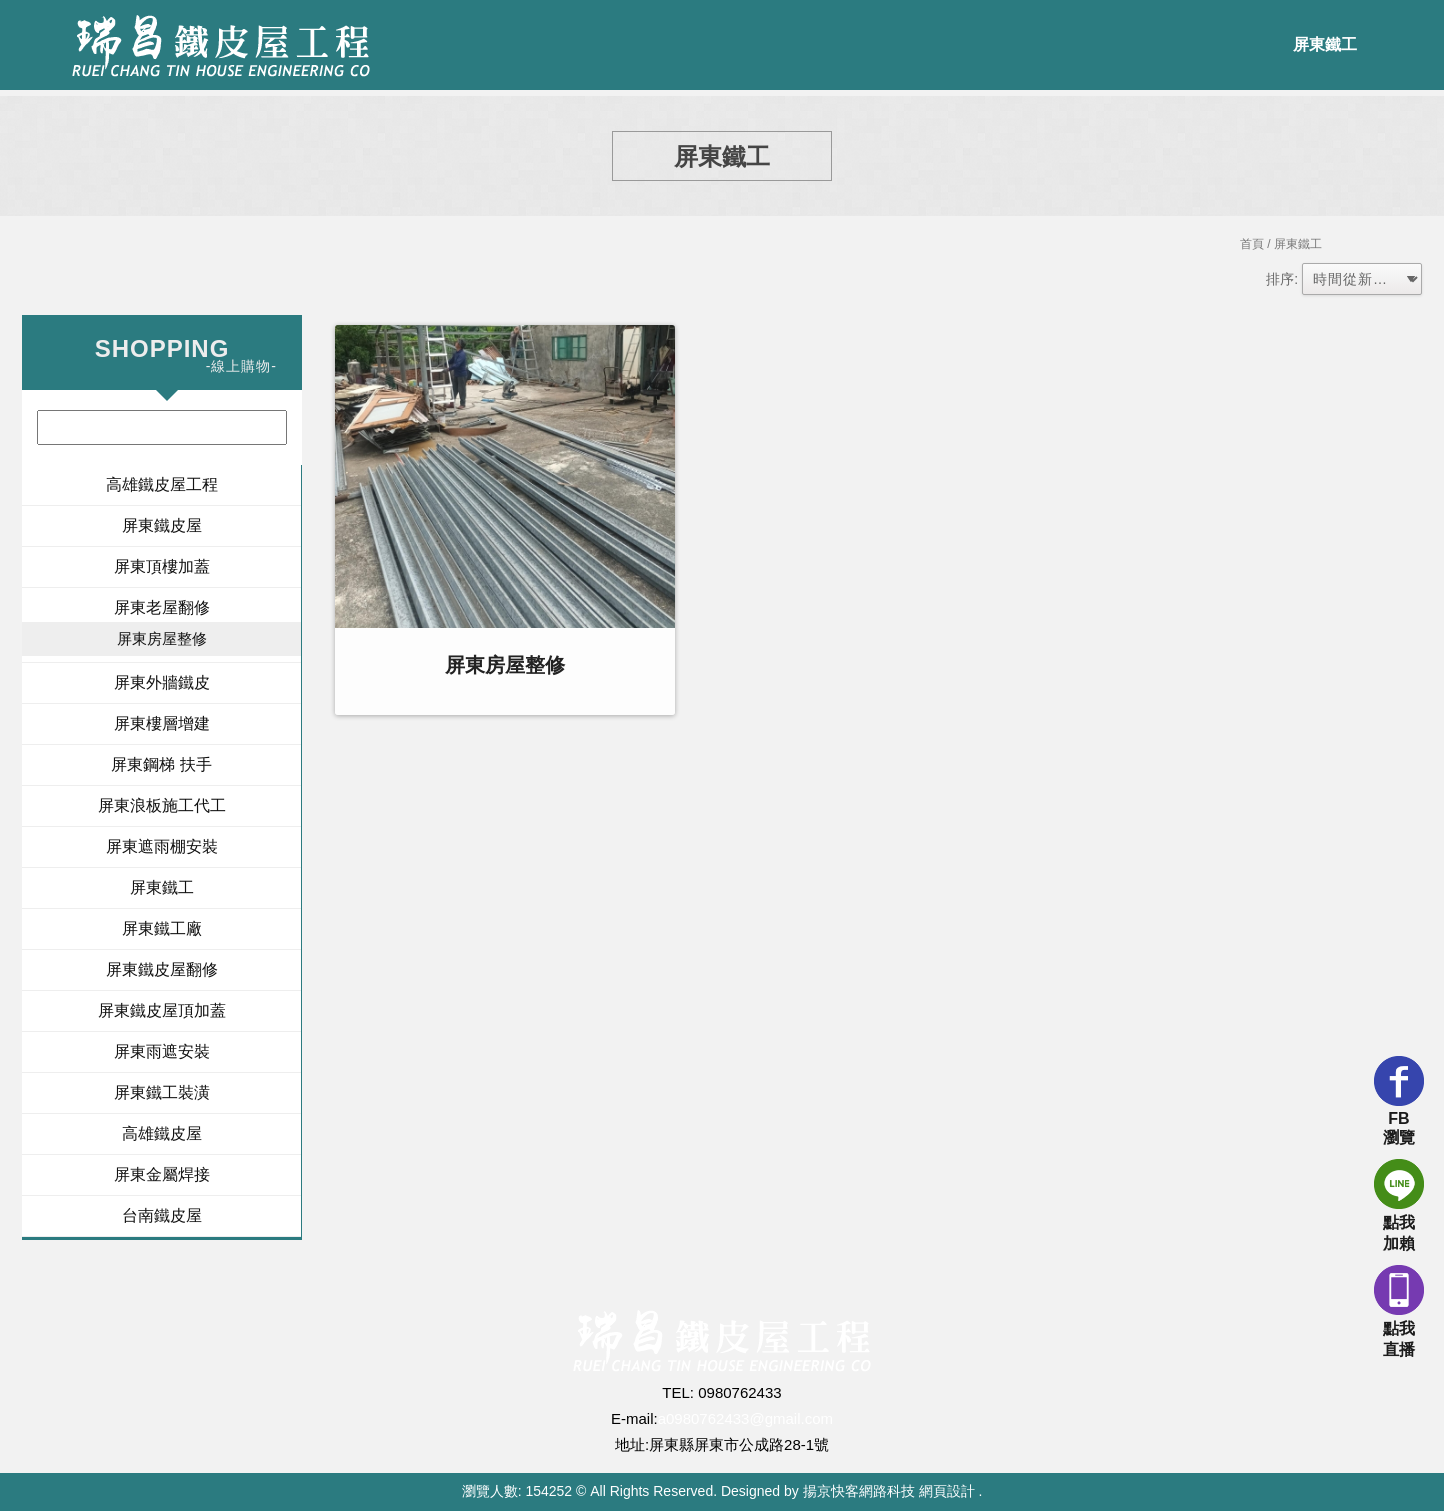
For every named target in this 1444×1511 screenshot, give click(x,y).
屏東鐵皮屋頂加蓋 (162, 1010)
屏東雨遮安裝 (162, 1051)
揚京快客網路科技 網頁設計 (889, 1491)
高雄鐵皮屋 (162, 1133)
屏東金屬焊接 (162, 1174)
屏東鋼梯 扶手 (161, 764)
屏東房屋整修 (162, 638)
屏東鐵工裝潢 (162, 1092)
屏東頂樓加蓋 (162, 566)
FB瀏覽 (1399, 1101)
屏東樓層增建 (162, 723)
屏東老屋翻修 (162, 607)
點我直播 (1399, 1311)
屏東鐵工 (1325, 44)
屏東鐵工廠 (162, 928)
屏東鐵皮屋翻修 (162, 969)
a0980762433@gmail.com (745, 1418)
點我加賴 (1399, 1205)
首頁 (1252, 244)
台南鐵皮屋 (162, 1215)
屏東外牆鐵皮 (162, 682)
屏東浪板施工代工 (162, 805)
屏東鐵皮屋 (162, 525)
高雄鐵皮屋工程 (162, 484)
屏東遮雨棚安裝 (162, 846)
